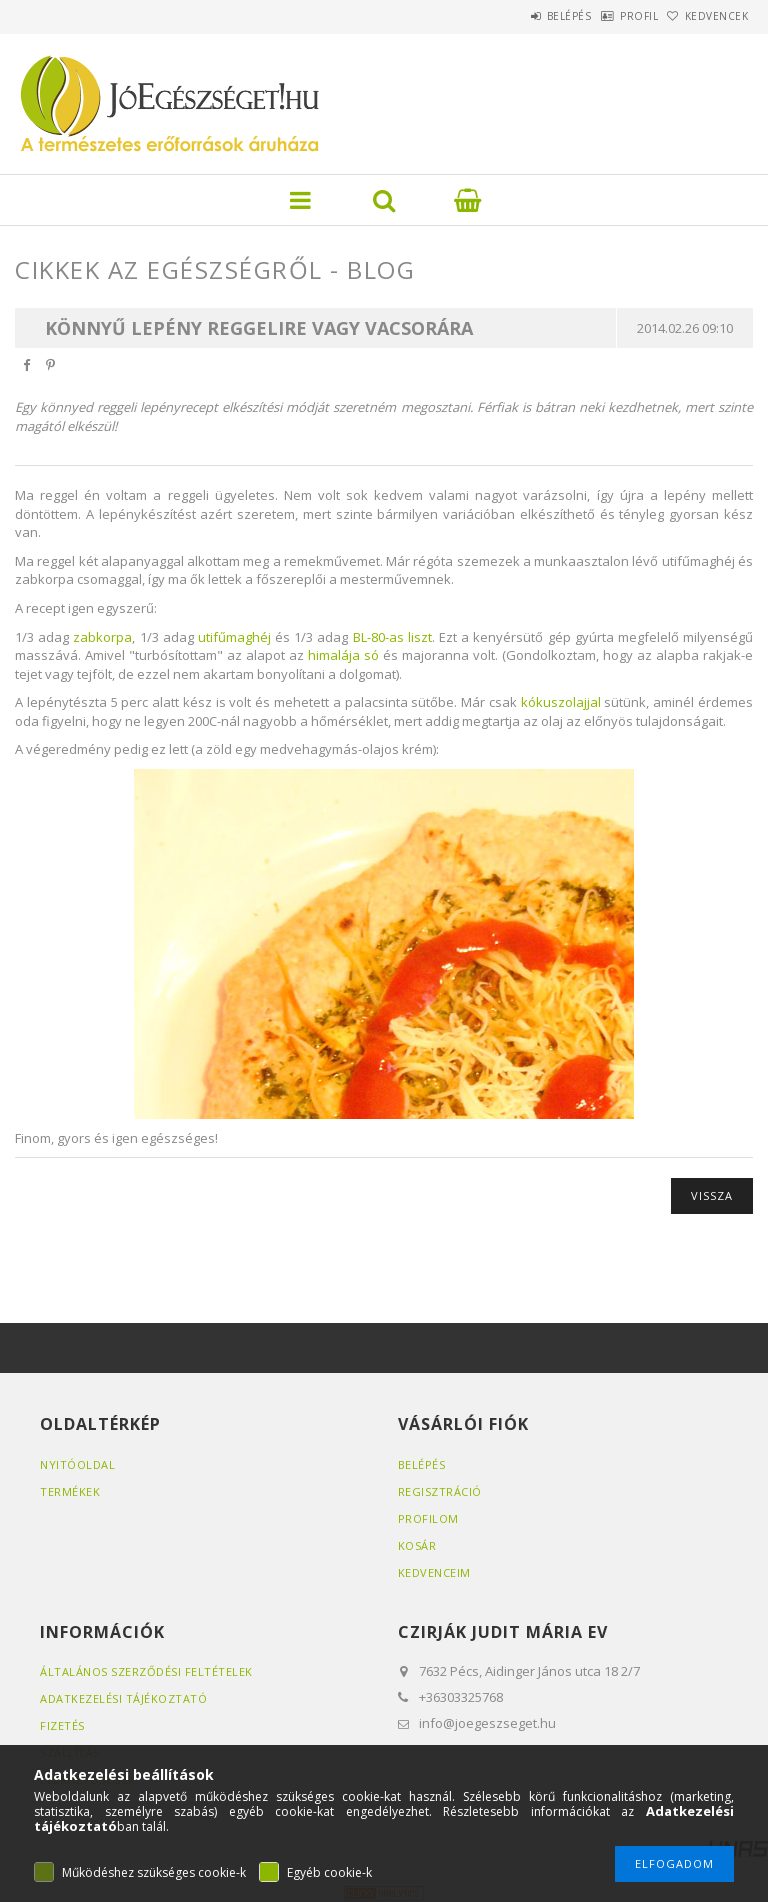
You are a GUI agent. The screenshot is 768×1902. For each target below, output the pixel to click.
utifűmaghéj (234, 637)
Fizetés (62, 1725)
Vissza (712, 1195)
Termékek (70, 1491)
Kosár (417, 1545)
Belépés (517, 16)
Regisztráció (440, 1491)
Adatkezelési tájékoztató (123, 1698)
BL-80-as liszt (392, 637)
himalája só (343, 655)
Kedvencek (707, 16)
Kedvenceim (434, 1572)
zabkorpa (102, 637)
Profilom (428, 1518)
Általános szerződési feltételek (146, 1671)
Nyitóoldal (77, 1464)
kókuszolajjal (561, 702)
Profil (608, 16)
